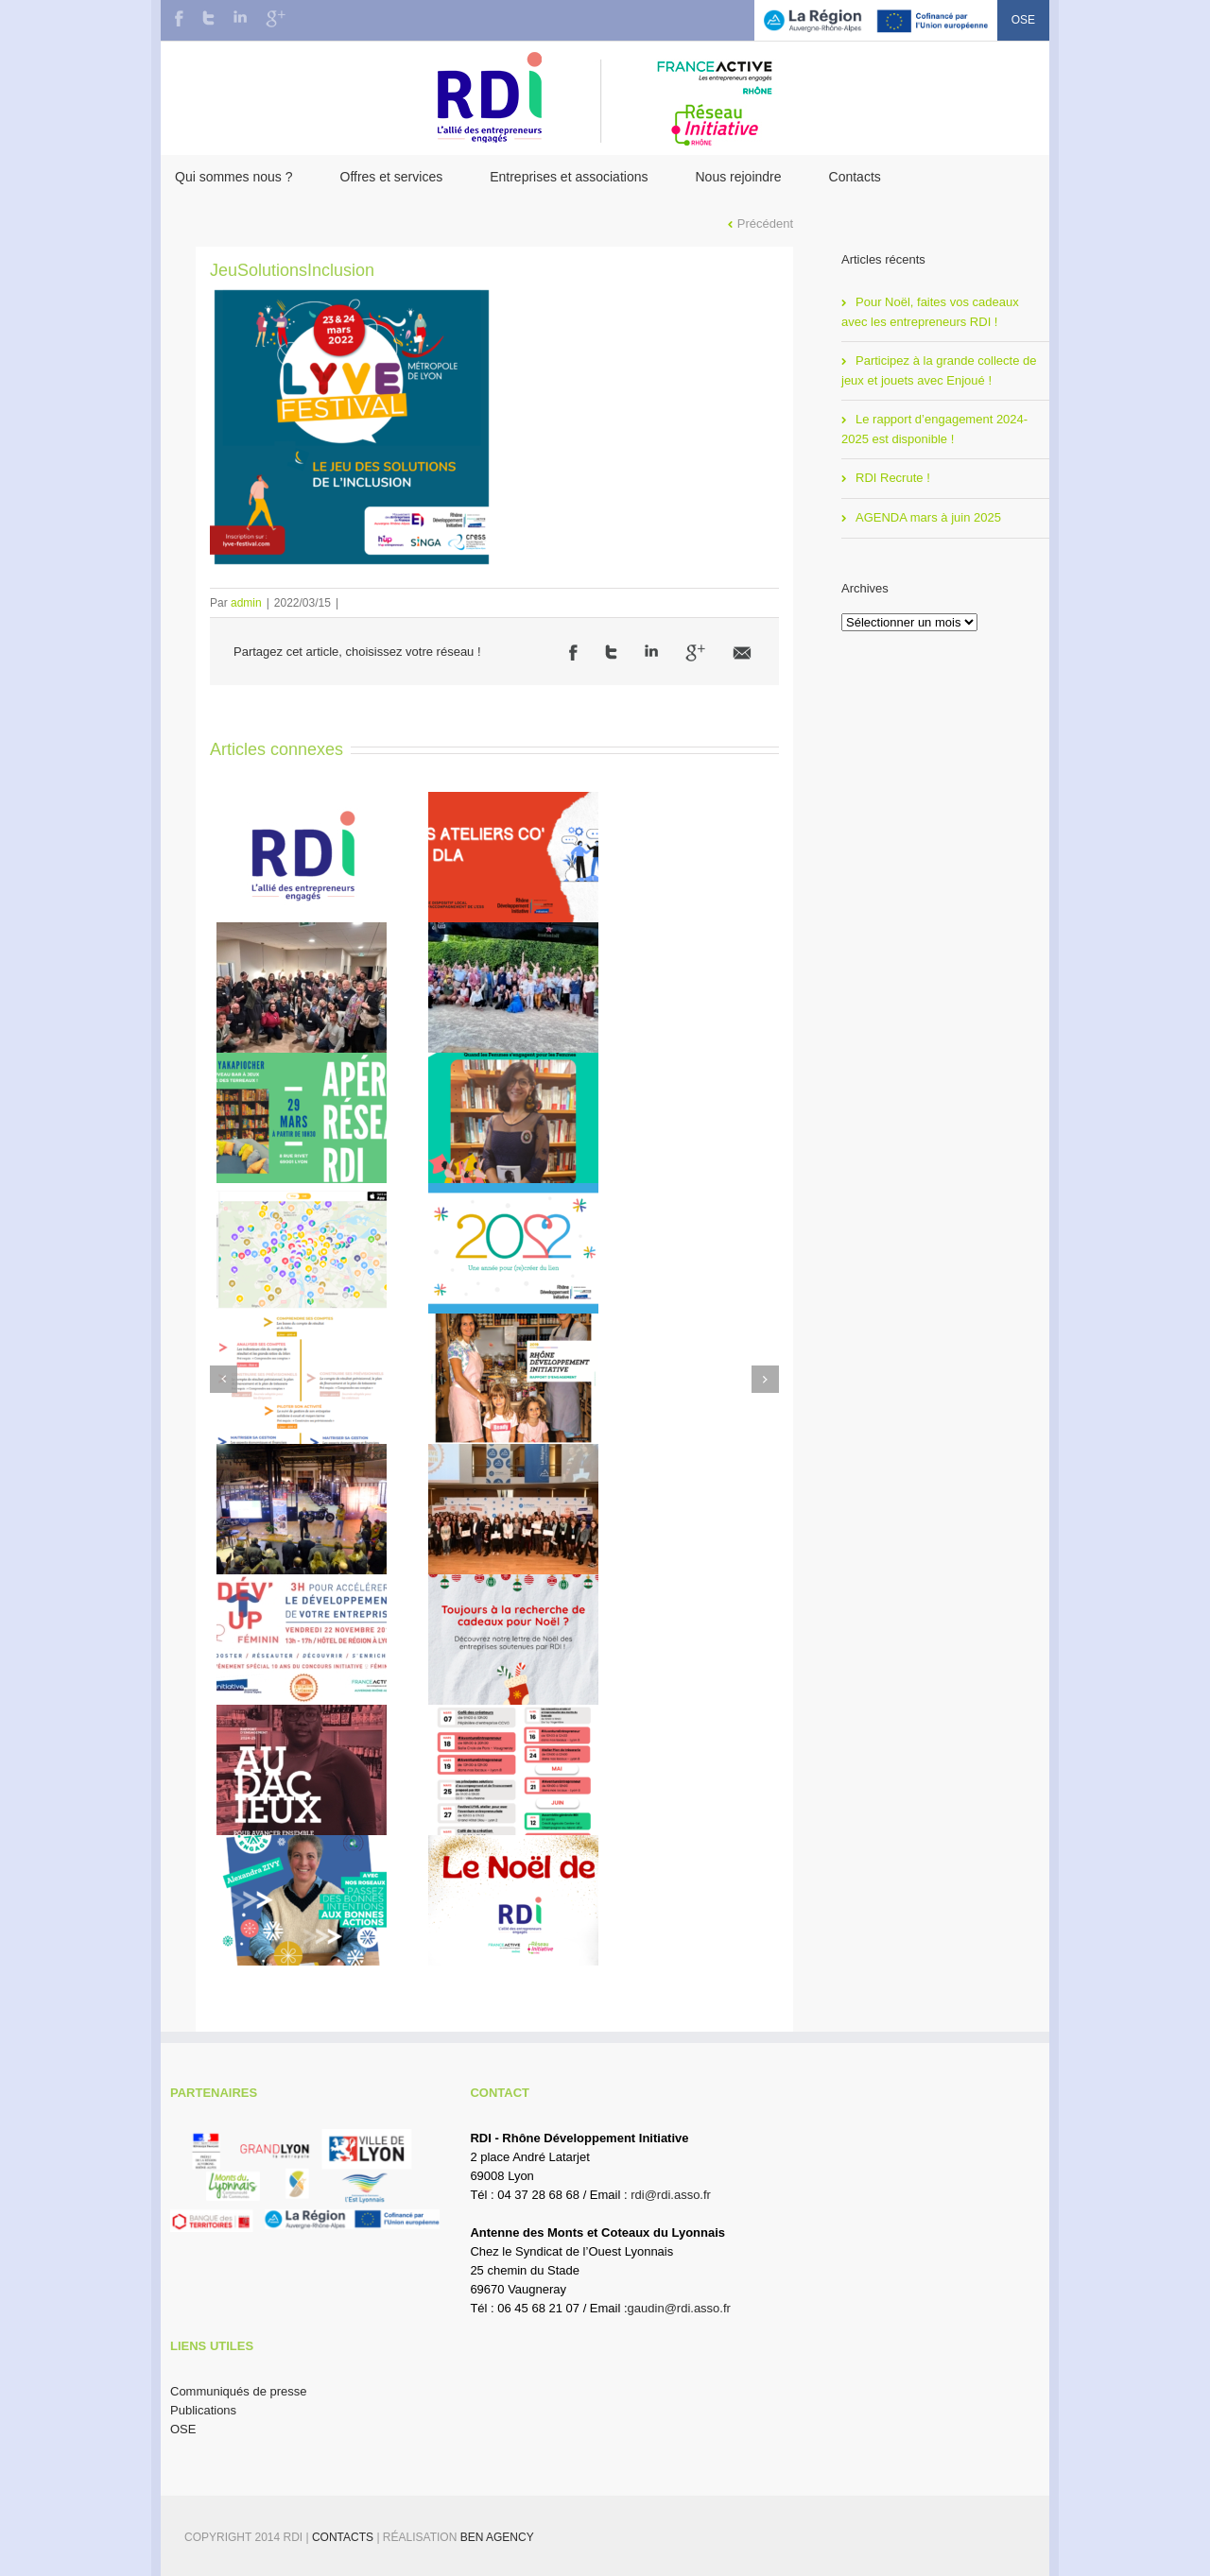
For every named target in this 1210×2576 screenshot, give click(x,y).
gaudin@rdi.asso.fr (679, 2308)
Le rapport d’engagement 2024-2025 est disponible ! (934, 429)
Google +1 (695, 652)
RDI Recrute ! (893, 478)
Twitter (208, 18)
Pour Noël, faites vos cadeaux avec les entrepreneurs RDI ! (930, 312)
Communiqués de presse (238, 2391)
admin (246, 603)
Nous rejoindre (738, 176)
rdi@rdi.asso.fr (671, 2195)
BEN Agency (497, 2537)
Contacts (855, 176)
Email (742, 653)
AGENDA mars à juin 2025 (928, 517)
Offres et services (391, 176)
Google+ (275, 18)
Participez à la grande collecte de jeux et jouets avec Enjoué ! (939, 370)
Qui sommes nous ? (234, 176)
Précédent (765, 223)
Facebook (179, 18)
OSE (1023, 19)
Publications (203, 2410)
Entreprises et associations (569, 176)
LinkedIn (240, 16)
